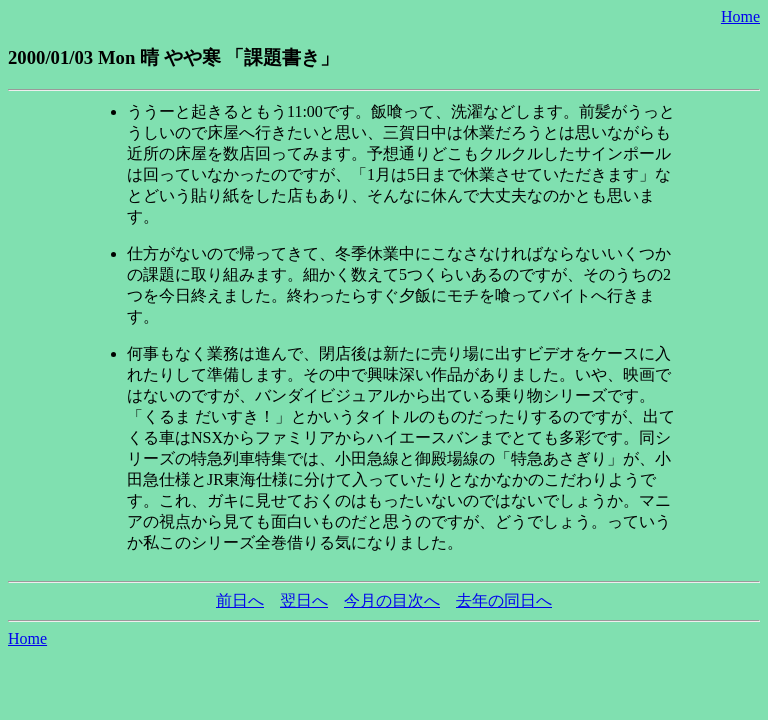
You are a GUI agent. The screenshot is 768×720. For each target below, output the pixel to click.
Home (740, 16)
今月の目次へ (392, 600)
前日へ (240, 600)
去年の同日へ (504, 600)
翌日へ (304, 600)
